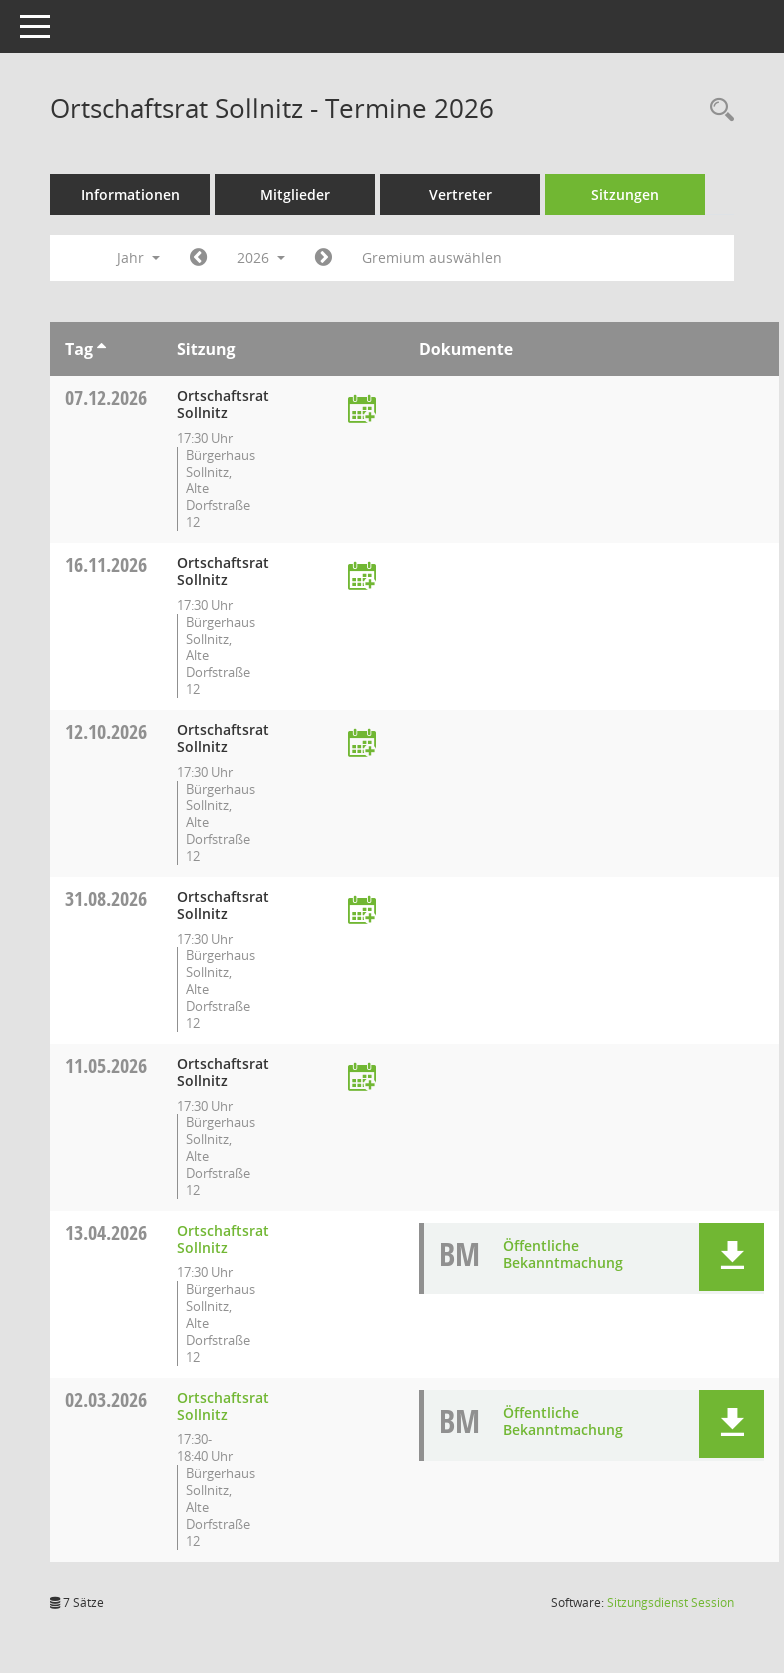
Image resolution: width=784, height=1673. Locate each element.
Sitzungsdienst (670, 1602)
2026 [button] (261, 257)
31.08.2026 (106, 898)
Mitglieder (295, 194)
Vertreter (460, 194)
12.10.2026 (106, 731)
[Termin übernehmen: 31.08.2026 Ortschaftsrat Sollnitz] (362, 911)
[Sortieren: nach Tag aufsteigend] (101, 349)
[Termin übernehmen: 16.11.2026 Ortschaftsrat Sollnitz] (362, 577)
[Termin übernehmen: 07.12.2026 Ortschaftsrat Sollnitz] (362, 410)
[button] (731, 1257)
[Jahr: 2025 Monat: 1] (198, 258)
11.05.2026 (106, 1065)
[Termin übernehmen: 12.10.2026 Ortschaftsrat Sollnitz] (362, 744)
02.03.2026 (106, 1399)
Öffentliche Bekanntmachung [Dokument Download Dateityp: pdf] (563, 1254)
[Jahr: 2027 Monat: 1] (323, 258)
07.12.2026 (106, 397)
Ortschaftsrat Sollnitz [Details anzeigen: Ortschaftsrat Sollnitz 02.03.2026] (223, 1406)
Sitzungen (625, 194)
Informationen (130, 194)
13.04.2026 (106, 1232)
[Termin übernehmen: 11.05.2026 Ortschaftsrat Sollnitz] (362, 1078)
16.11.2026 (106, 564)
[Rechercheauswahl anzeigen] (717, 110)
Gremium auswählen (432, 257)
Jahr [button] (138, 257)
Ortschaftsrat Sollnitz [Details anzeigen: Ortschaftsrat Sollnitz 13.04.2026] (223, 1239)
